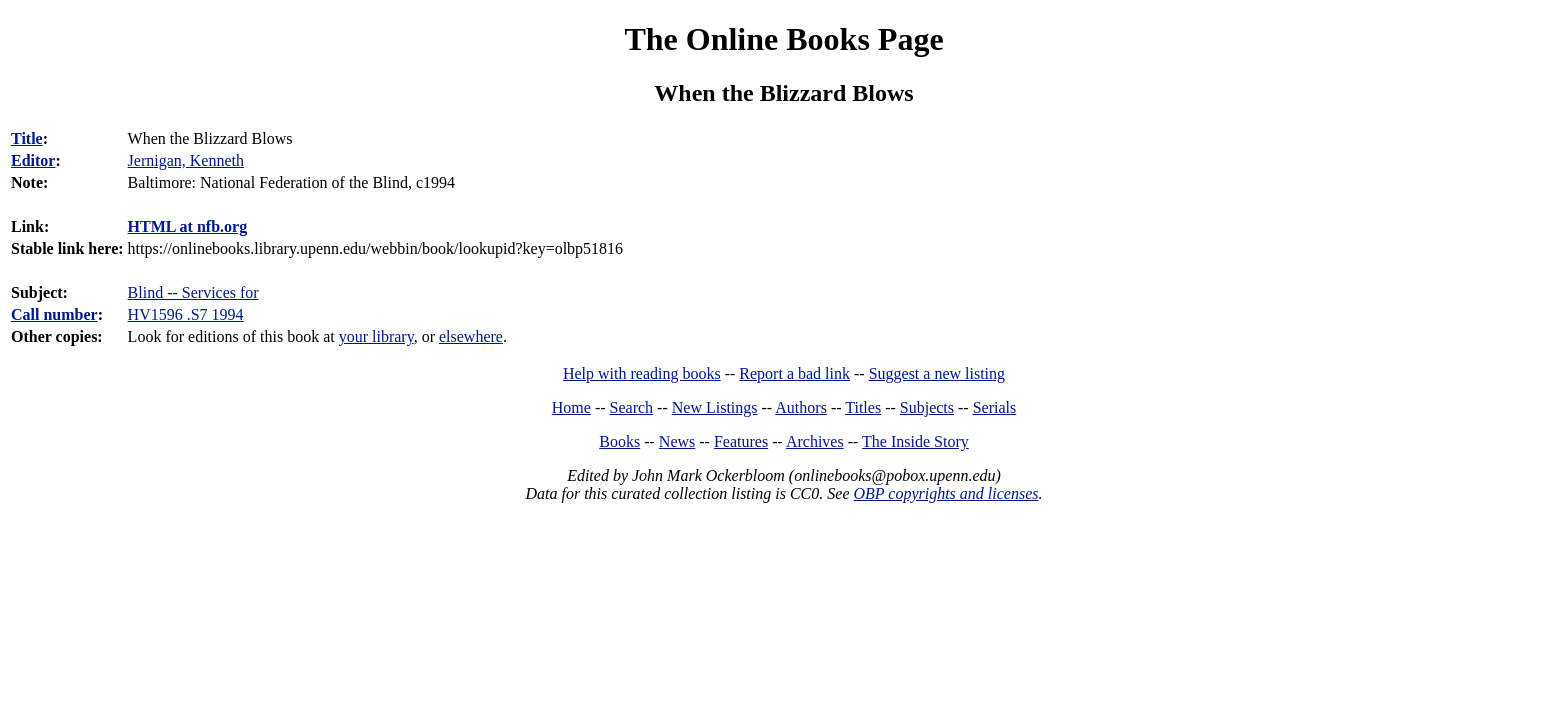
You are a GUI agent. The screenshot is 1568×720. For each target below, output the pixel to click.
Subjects (927, 407)
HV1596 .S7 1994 (186, 314)
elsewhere (471, 336)
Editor (33, 160)
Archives (815, 441)
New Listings (715, 407)
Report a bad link (794, 373)
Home (571, 407)
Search (632, 407)
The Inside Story (915, 441)
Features (741, 441)
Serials (995, 407)
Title (27, 138)
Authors (801, 407)
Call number (54, 314)
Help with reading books (642, 373)
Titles (863, 407)
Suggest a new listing (937, 373)
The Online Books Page (783, 39)
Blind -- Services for (193, 292)
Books (619, 441)
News (677, 441)
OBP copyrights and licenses (945, 493)
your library (376, 336)
